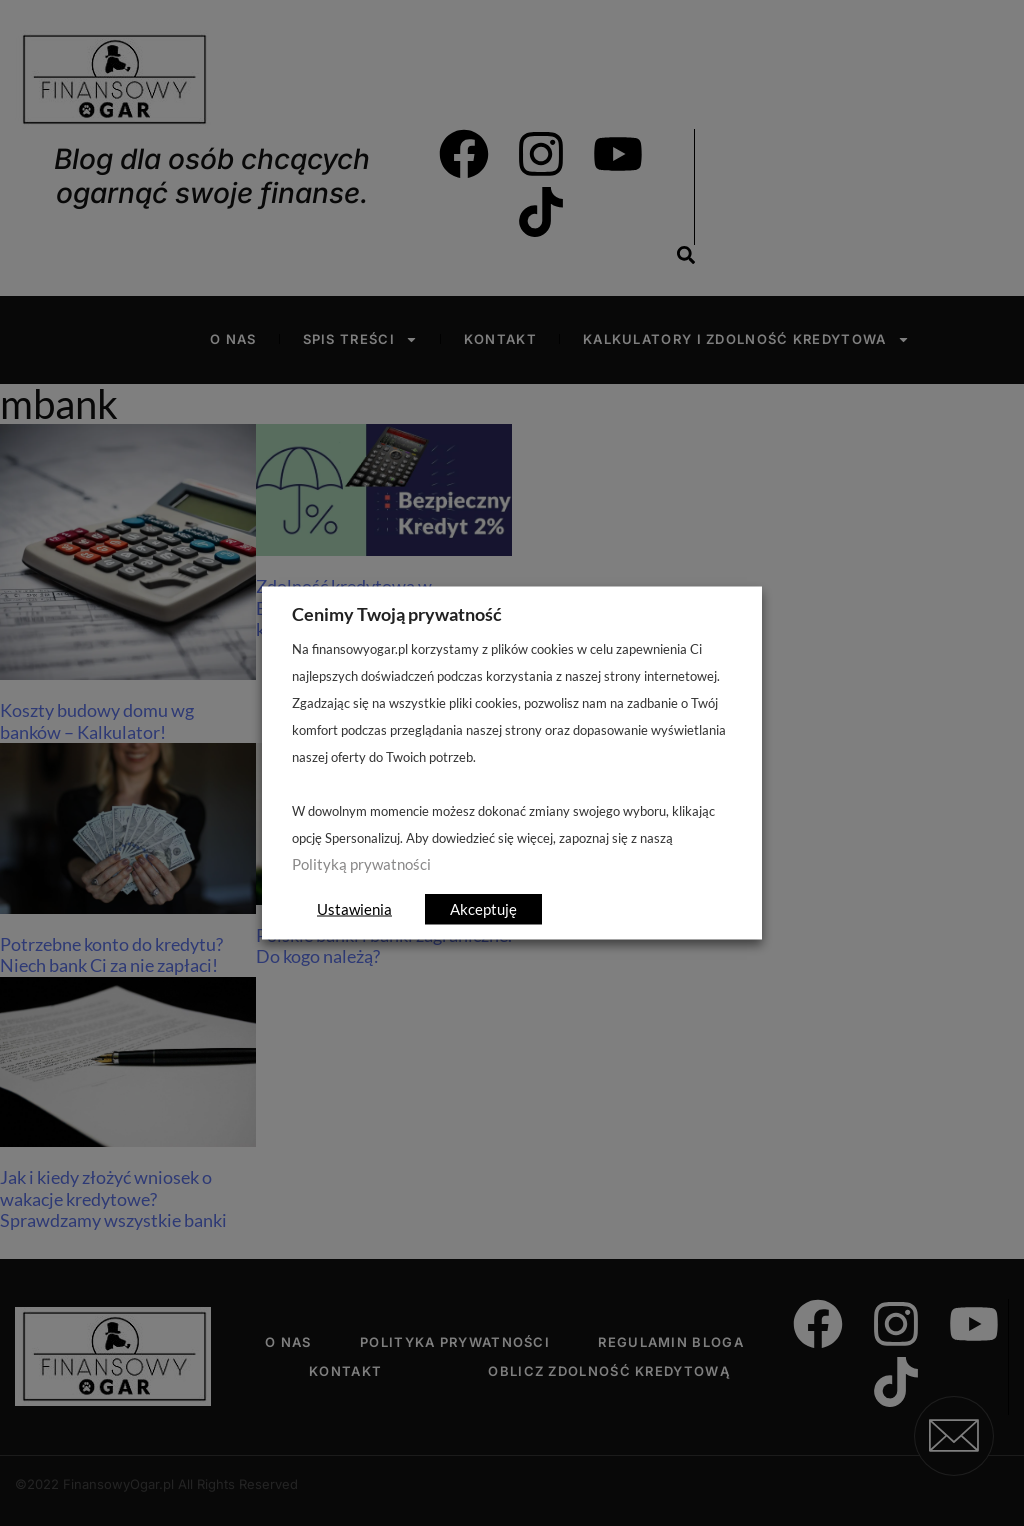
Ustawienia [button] (354, 909)
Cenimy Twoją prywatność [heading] (397, 614)
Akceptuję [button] (483, 909)
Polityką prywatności (361, 864)
